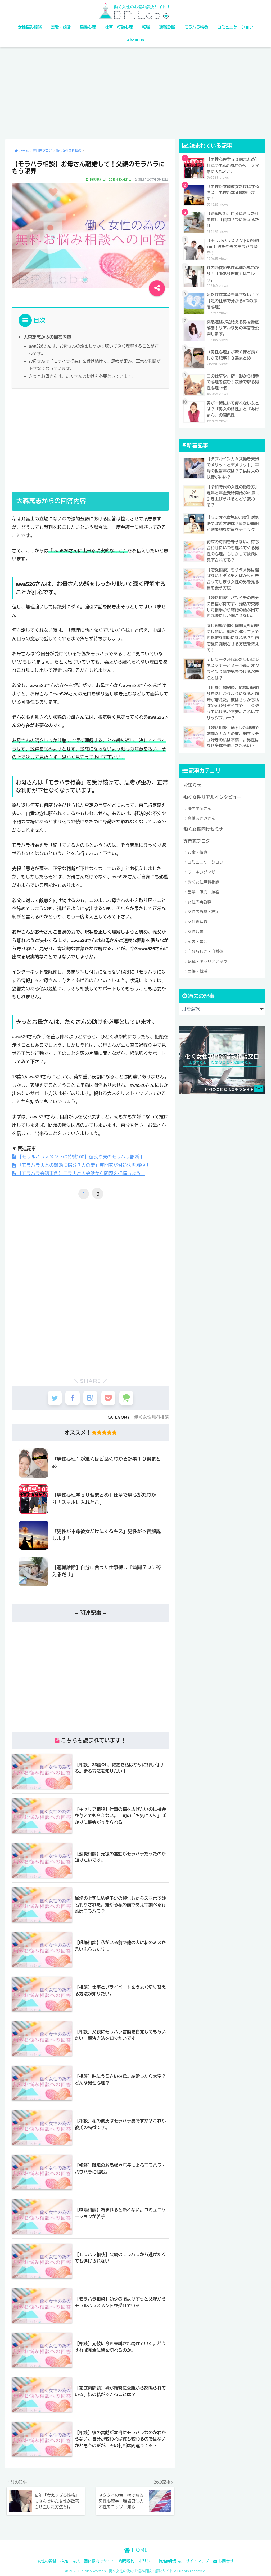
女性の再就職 (199, 899)
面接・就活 (197, 969)
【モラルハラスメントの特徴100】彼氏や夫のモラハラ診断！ (77, 1156)
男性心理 (88, 27)
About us (135, 40)
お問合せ (223, 2560)
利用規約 (126, 2560)
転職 (146, 27)
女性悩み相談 (30, 27)
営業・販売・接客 (203, 889)
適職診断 (167, 27)
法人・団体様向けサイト (94, 2560)
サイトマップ (197, 2560)
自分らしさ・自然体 (205, 949)
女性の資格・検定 (203, 909)
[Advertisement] (135, 93)
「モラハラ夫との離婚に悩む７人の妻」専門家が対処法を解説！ (80, 1164)
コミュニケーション (235, 27)
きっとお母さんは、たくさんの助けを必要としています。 (82, 376)
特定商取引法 (170, 2560)
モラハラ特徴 (196, 27)
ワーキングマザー (203, 869)
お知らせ (192, 783)
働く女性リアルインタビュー (212, 795)
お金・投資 (197, 850)
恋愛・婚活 (61, 27)
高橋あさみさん (201, 816)
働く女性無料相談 (151, 1417)
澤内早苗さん (199, 806)
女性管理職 (197, 919)
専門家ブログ (196, 838)
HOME (136, 2549)
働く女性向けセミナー (205, 826)
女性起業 (196, 929)
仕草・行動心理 (119, 27)
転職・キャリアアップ (207, 959)
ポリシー (146, 2560)
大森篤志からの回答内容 (47, 336)
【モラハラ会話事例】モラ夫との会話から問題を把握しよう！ (78, 1172)
